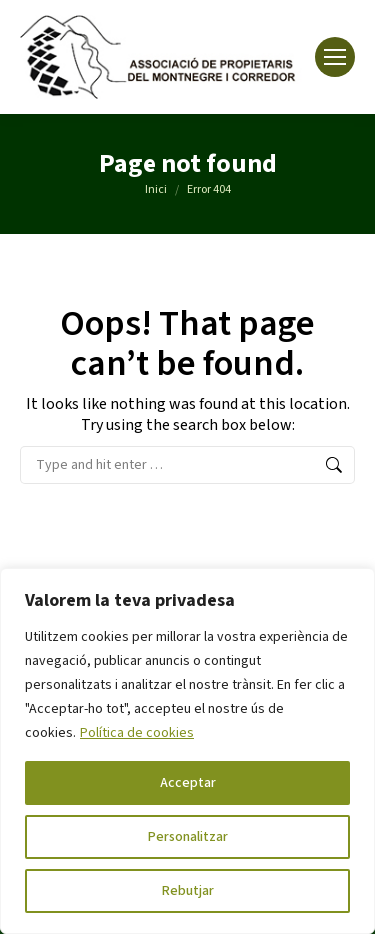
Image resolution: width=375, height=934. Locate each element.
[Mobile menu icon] (335, 57)
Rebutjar (188, 891)
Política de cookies (137, 733)
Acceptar (188, 783)
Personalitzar (188, 837)
